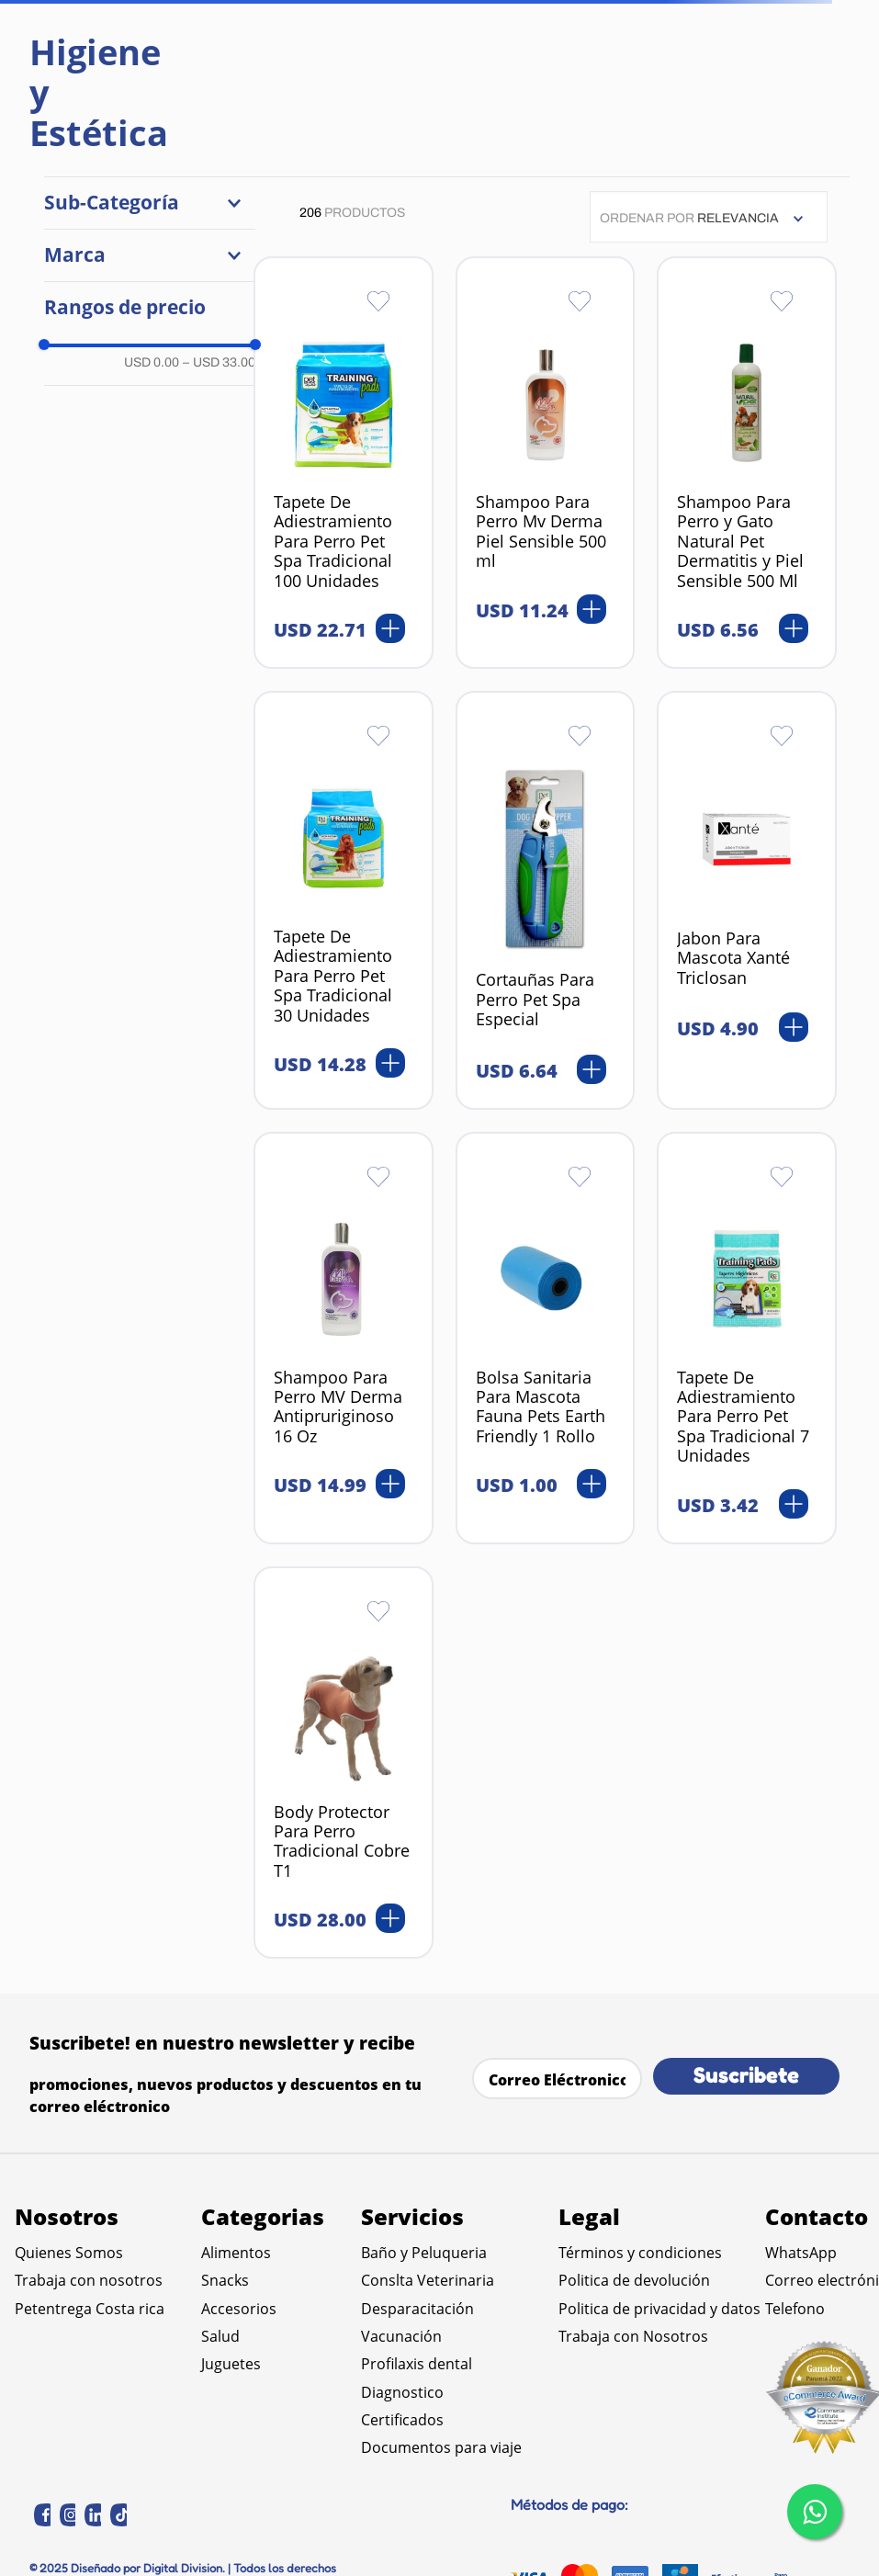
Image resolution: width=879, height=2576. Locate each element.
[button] (149, 203)
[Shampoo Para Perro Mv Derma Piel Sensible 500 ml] (545, 462)
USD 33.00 (219, 362)
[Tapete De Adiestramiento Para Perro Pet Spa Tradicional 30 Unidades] (343, 900)
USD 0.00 (151, 362)
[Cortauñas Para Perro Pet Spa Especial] (545, 900)
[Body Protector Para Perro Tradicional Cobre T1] (343, 1763)
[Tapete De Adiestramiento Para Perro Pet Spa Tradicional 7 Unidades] (747, 1338)
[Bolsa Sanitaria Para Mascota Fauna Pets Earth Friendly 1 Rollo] (545, 1338)
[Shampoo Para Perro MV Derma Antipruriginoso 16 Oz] (343, 1338)
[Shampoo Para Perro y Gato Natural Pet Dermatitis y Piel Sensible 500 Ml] (747, 462)
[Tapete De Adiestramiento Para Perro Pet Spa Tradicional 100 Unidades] (343, 462)
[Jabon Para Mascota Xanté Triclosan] (747, 900)
